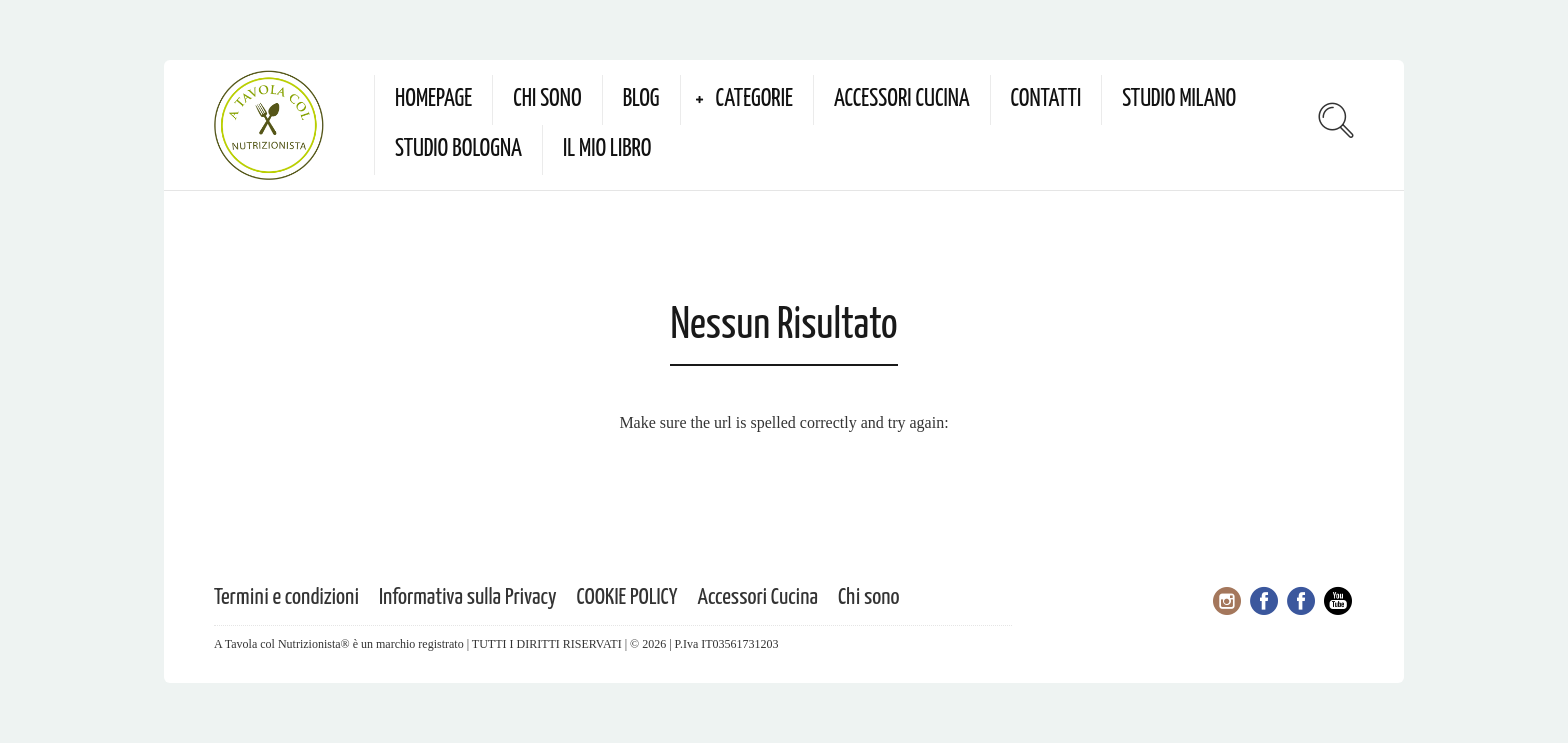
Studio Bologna (458, 149)
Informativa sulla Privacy (468, 597)
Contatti (1046, 99)
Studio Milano (1179, 99)
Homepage (433, 99)
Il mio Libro (607, 149)
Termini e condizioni (286, 597)
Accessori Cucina (902, 99)
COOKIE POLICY (627, 597)
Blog (641, 99)
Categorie (754, 99)
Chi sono (547, 99)
